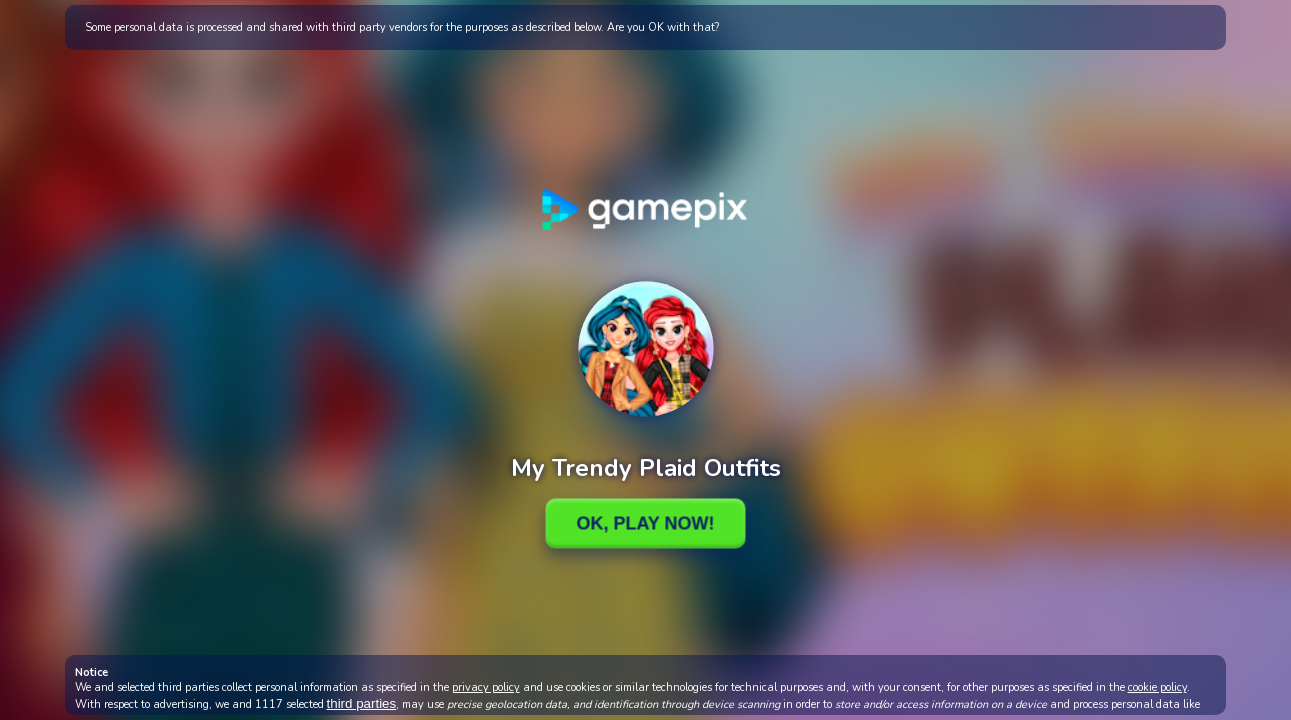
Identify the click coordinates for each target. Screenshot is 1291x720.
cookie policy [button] (1157, 687)
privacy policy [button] (486, 687)
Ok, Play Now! (645, 523)
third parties (362, 703)
